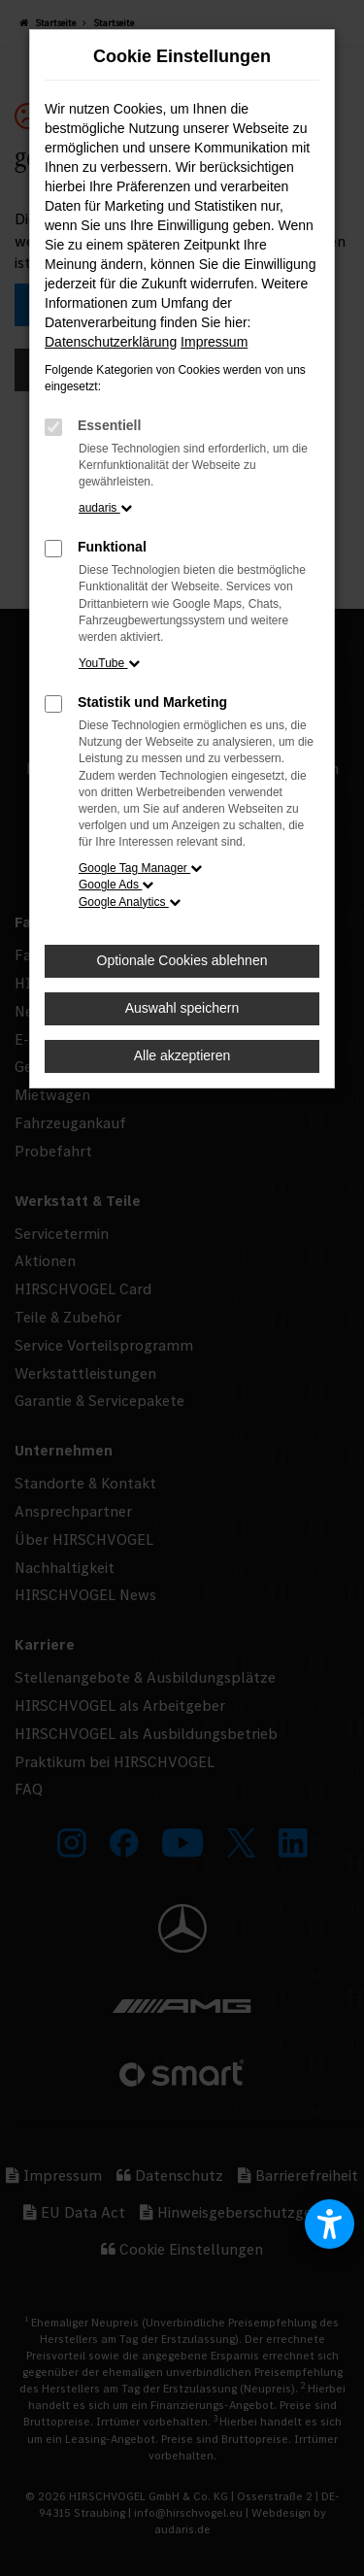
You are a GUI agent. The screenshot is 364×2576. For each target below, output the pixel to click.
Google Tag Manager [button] (140, 868)
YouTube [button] (109, 663)
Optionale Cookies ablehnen (182, 960)
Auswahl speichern (182, 1008)
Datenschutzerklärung (111, 342)
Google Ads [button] (116, 884)
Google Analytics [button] (130, 902)
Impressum (214, 342)
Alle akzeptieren (182, 1055)
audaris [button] (105, 508)
